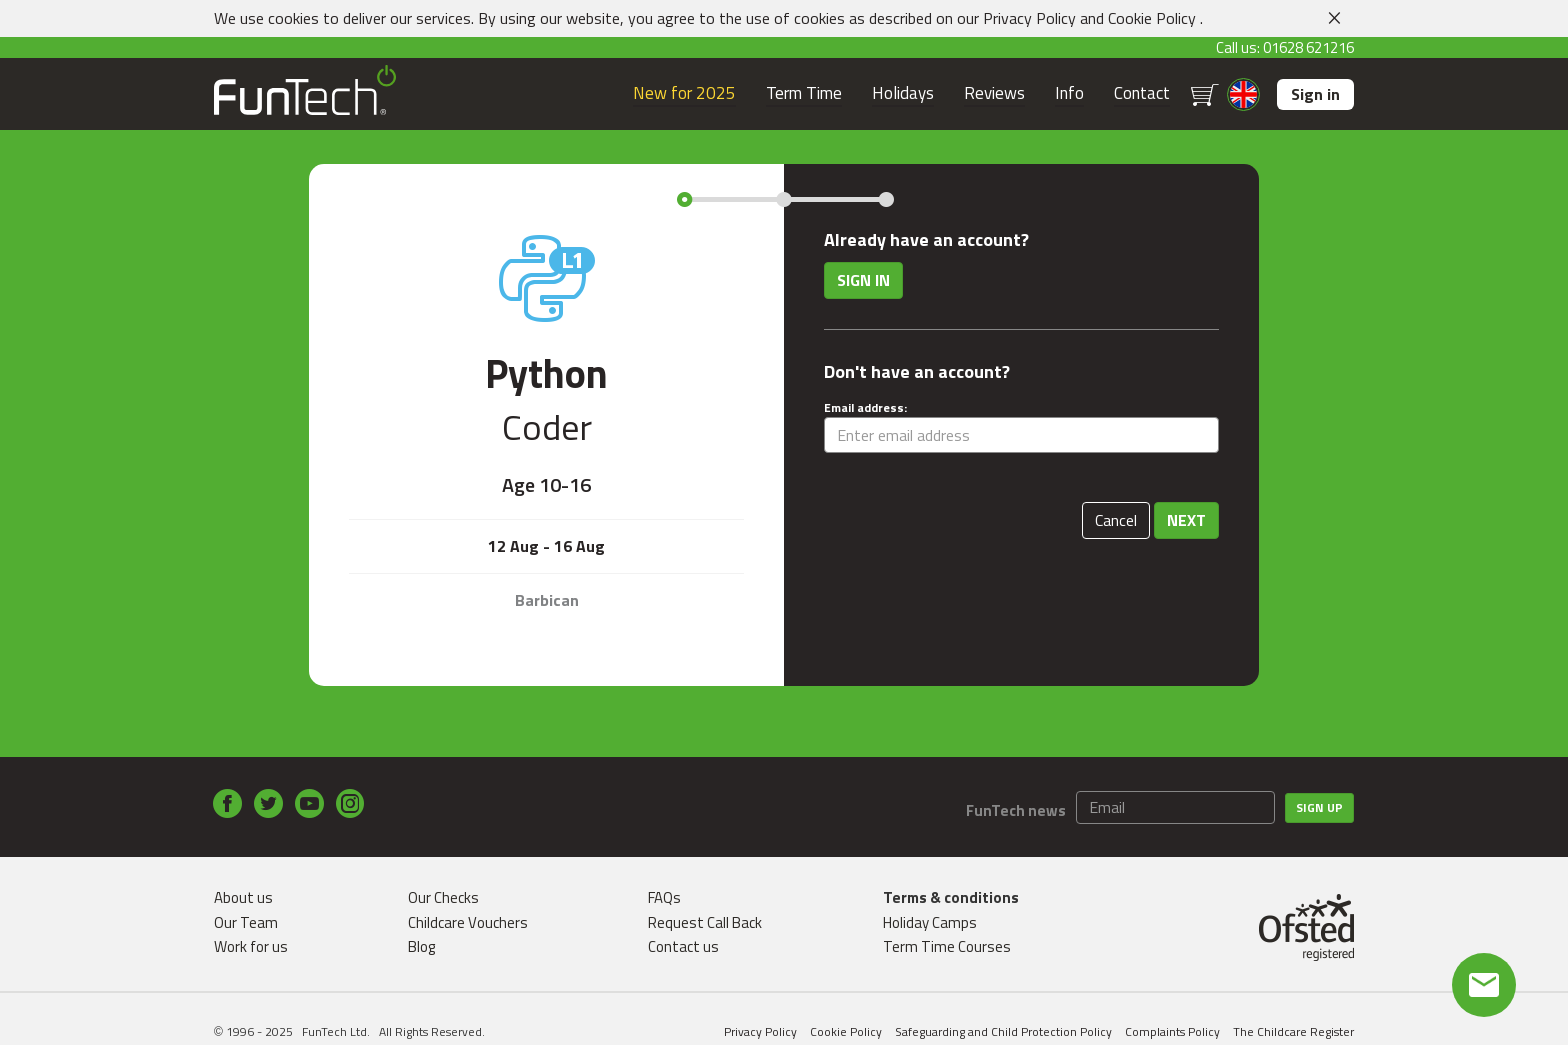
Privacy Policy (1029, 18)
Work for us (251, 946)
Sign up (1319, 807)
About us (243, 897)
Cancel (1116, 520)
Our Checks (443, 897)
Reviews (994, 93)
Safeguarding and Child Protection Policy (1003, 1031)
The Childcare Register (1293, 1031)
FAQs (664, 897)
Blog (421, 946)
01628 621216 (1308, 47)
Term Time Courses (947, 946)
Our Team (246, 922)
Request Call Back (705, 922)
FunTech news (1016, 810)
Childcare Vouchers (468, 922)
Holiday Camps (930, 922)
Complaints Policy (1172, 1031)
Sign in (1315, 94)
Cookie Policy (1152, 18)
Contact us (683, 946)
